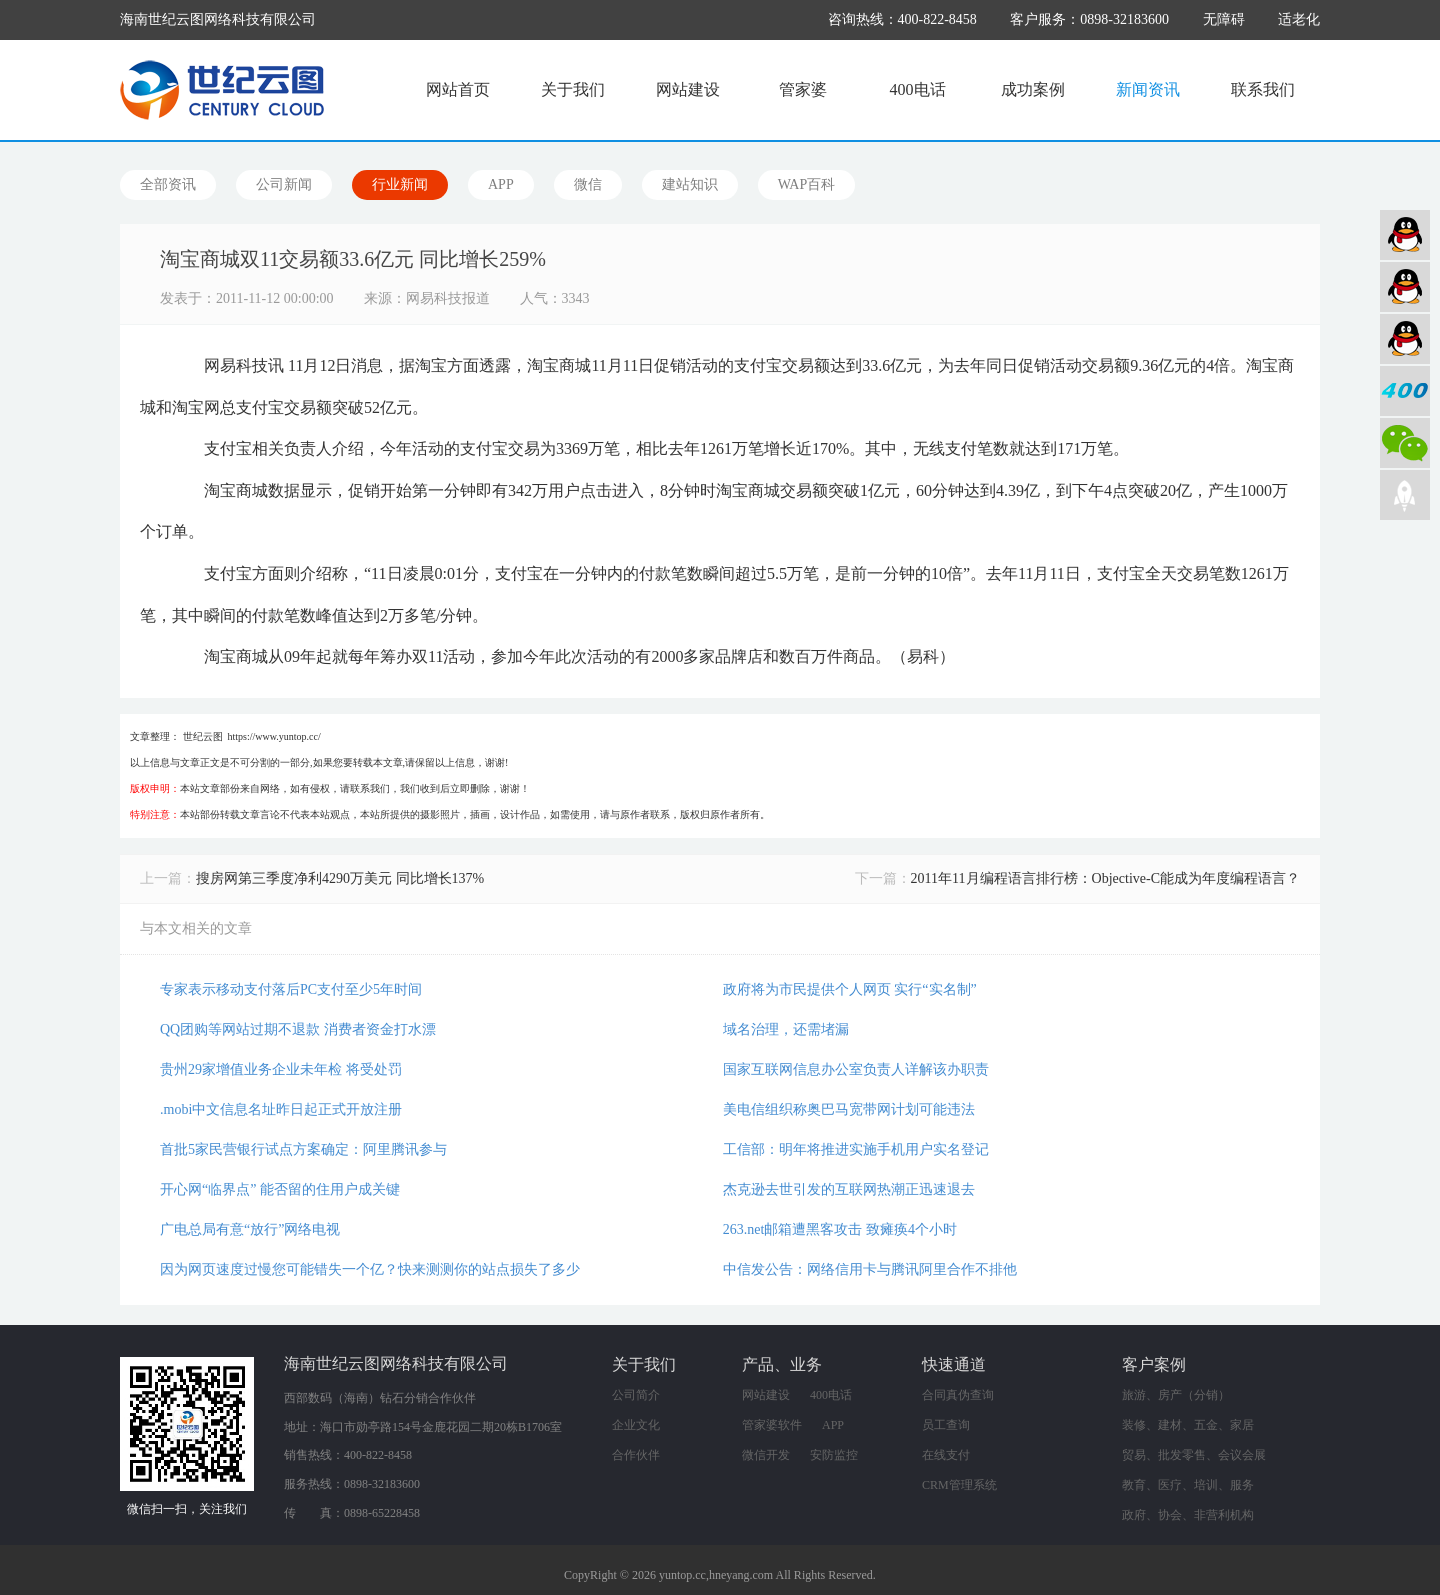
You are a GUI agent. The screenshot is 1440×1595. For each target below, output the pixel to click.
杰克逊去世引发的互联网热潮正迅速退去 (849, 1189)
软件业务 (1405, 287)
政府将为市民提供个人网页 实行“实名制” (850, 989)
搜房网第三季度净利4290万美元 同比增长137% (340, 878)
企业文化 (636, 1425)
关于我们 (573, 89)
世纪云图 (203, 736)
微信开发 (766, 1455)
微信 (588, 184)
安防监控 (834, 1455)
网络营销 (1405, 339)
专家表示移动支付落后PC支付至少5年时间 (291, 989)
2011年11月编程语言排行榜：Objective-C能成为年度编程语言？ (1105, 878)
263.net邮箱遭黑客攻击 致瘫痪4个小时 (840, 1229)
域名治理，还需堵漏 (786, 1029)
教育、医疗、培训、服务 (1188, 1485)
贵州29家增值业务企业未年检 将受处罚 (281, 1069)
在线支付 (946, 1455)
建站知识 (690, 184)
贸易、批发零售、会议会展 (1194, 1455)
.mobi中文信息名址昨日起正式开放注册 (281, 1109)
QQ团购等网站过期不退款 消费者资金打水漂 (298, 1029)
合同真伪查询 (958, 1395)
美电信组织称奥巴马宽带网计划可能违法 (849, 1109)
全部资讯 (168, 184)
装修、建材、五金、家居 (1188, 1425)
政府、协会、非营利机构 (1188, 1515)
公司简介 (636, 1395)
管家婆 (803, 89)
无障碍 (1224, 19)
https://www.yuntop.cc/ (274, 736)
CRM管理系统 (959, 1485)
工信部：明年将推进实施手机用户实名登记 (856, 1149)
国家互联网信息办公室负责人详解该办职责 (856, 1069)
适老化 (1299, 19)
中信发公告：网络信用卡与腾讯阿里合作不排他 (870, 1269)
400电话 (918, 89)
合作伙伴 (636, 1455)
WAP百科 (807, 184)
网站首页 (458, 89)
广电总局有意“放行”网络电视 (250, 1229)
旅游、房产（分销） (1176, 1395)
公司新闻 (284, 184)
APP (501, 184)
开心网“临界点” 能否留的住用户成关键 (280, 1189)
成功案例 (1033, 89)
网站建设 (688, 89)
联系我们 (1263, 89)
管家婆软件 (772, 1425)
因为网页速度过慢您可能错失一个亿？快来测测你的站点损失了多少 (370, 1269)
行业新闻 (400, 184)
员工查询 (946, 1425)
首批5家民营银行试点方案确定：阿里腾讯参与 (303, 1149)
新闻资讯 (1148, 89)
